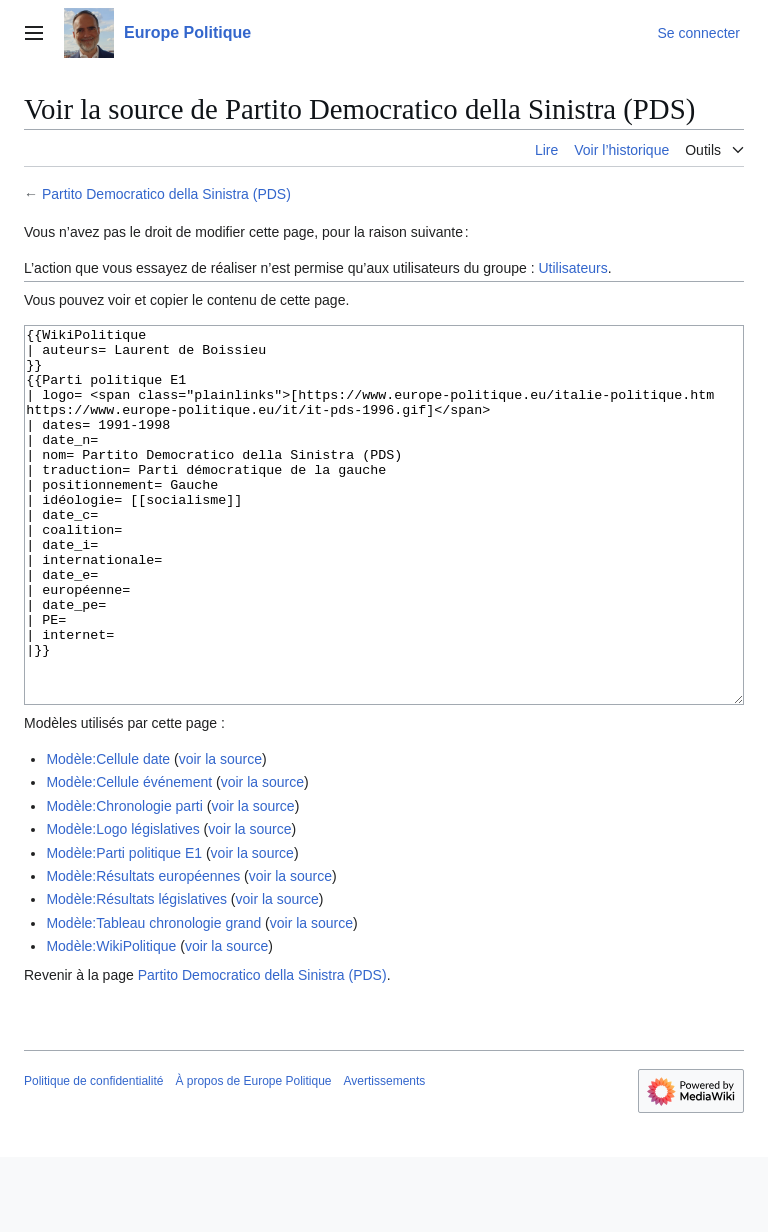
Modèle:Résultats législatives (136, 974)
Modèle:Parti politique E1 (124, 928)
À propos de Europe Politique (253, 1156)
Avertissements (385, 1156)
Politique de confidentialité (93, 1156)
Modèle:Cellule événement (129, 857)
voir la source (220, 834)
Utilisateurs (572, 268)
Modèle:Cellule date (108, 834)
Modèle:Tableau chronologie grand (153, 998)
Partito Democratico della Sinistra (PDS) (166, 194)
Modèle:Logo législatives (122, 904)
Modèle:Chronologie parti (124, 881)
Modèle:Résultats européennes (143, 951)
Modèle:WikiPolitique (111, 1021)
